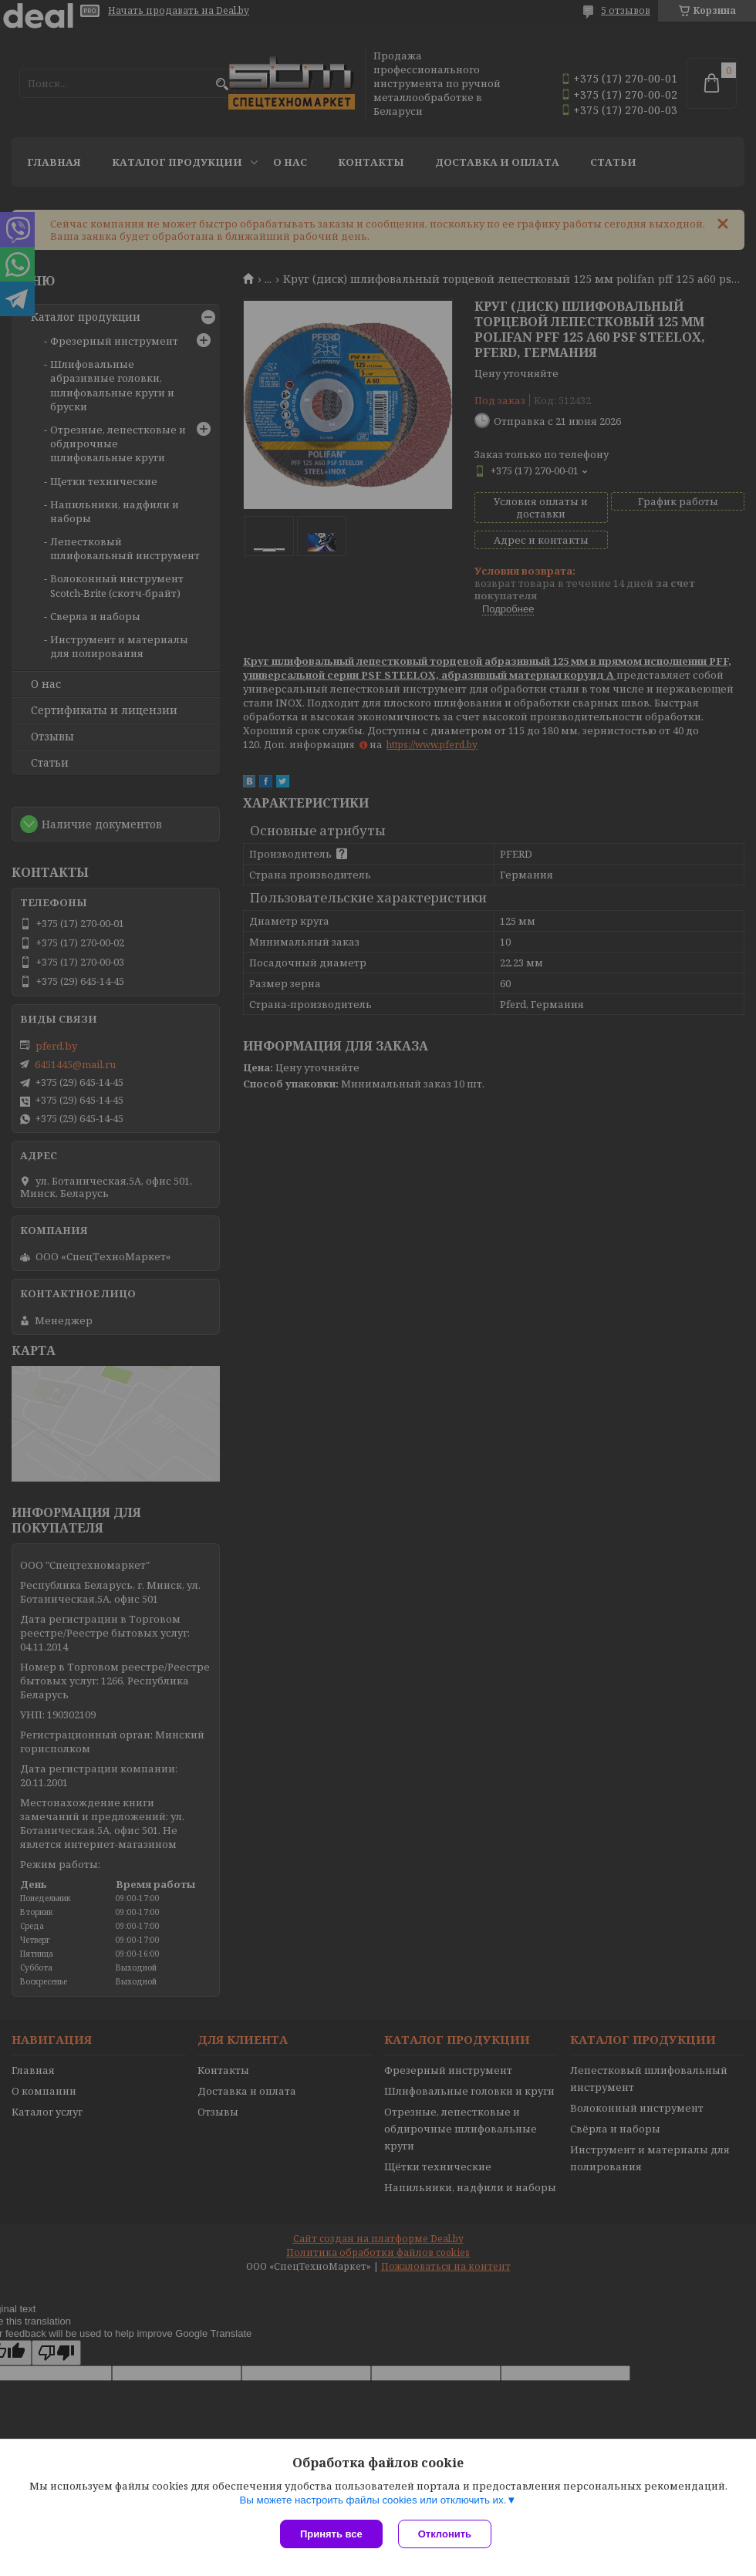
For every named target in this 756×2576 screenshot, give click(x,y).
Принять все (331, 2534)
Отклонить (444, 2534)
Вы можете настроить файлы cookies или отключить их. (372, 2500)
